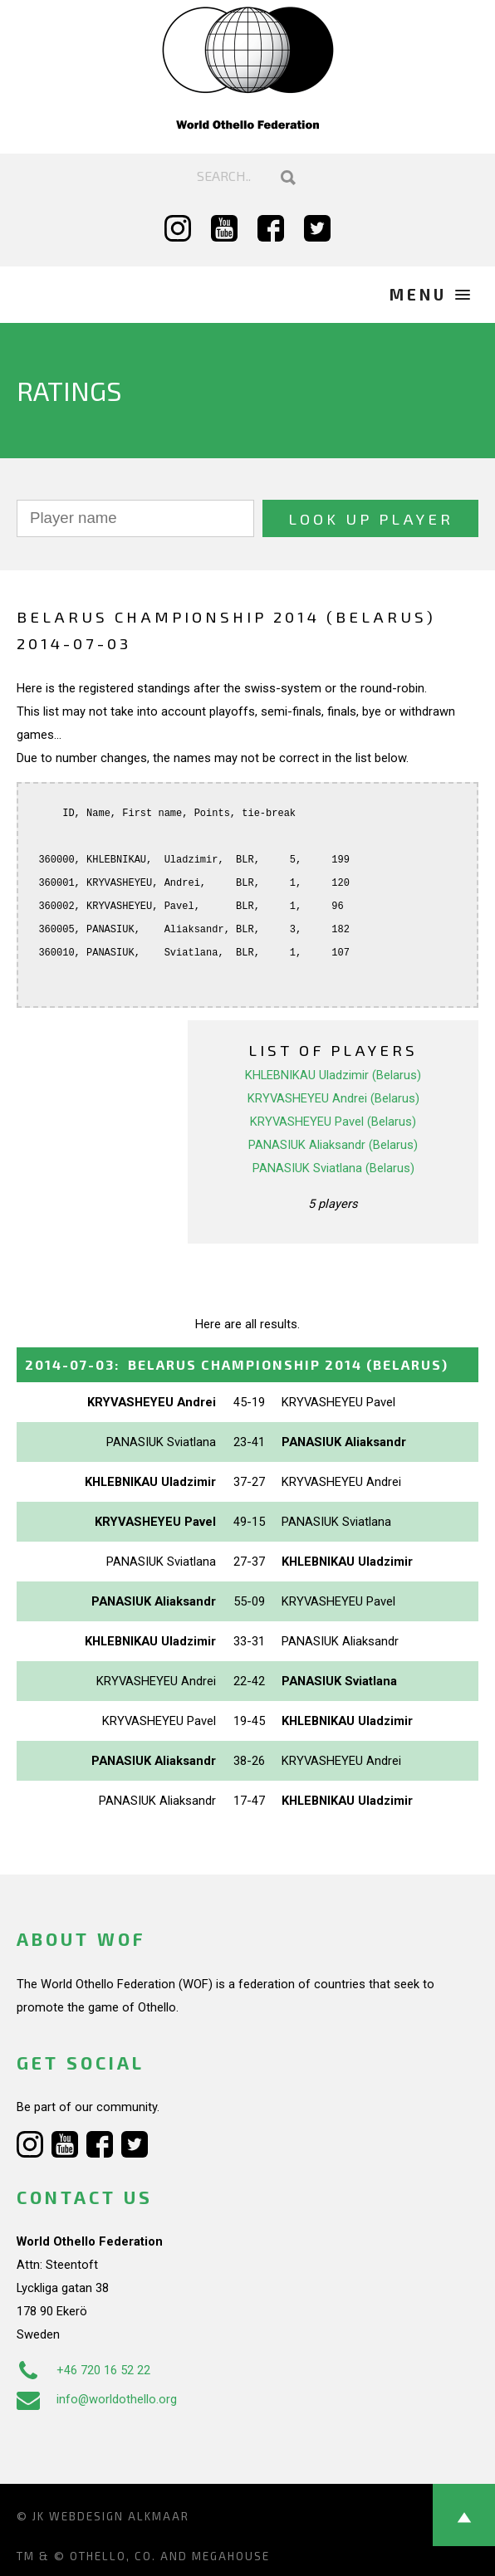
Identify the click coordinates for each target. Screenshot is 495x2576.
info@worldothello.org (97, 2399)
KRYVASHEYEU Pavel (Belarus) (333, 1121)
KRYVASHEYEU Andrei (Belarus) (333, 1098)
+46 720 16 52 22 (83, 2370)
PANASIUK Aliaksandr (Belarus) (333, 1144)
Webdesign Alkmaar (119, 2516)
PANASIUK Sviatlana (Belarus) (333, 1168)
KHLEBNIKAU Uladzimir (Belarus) (333, 1075)
